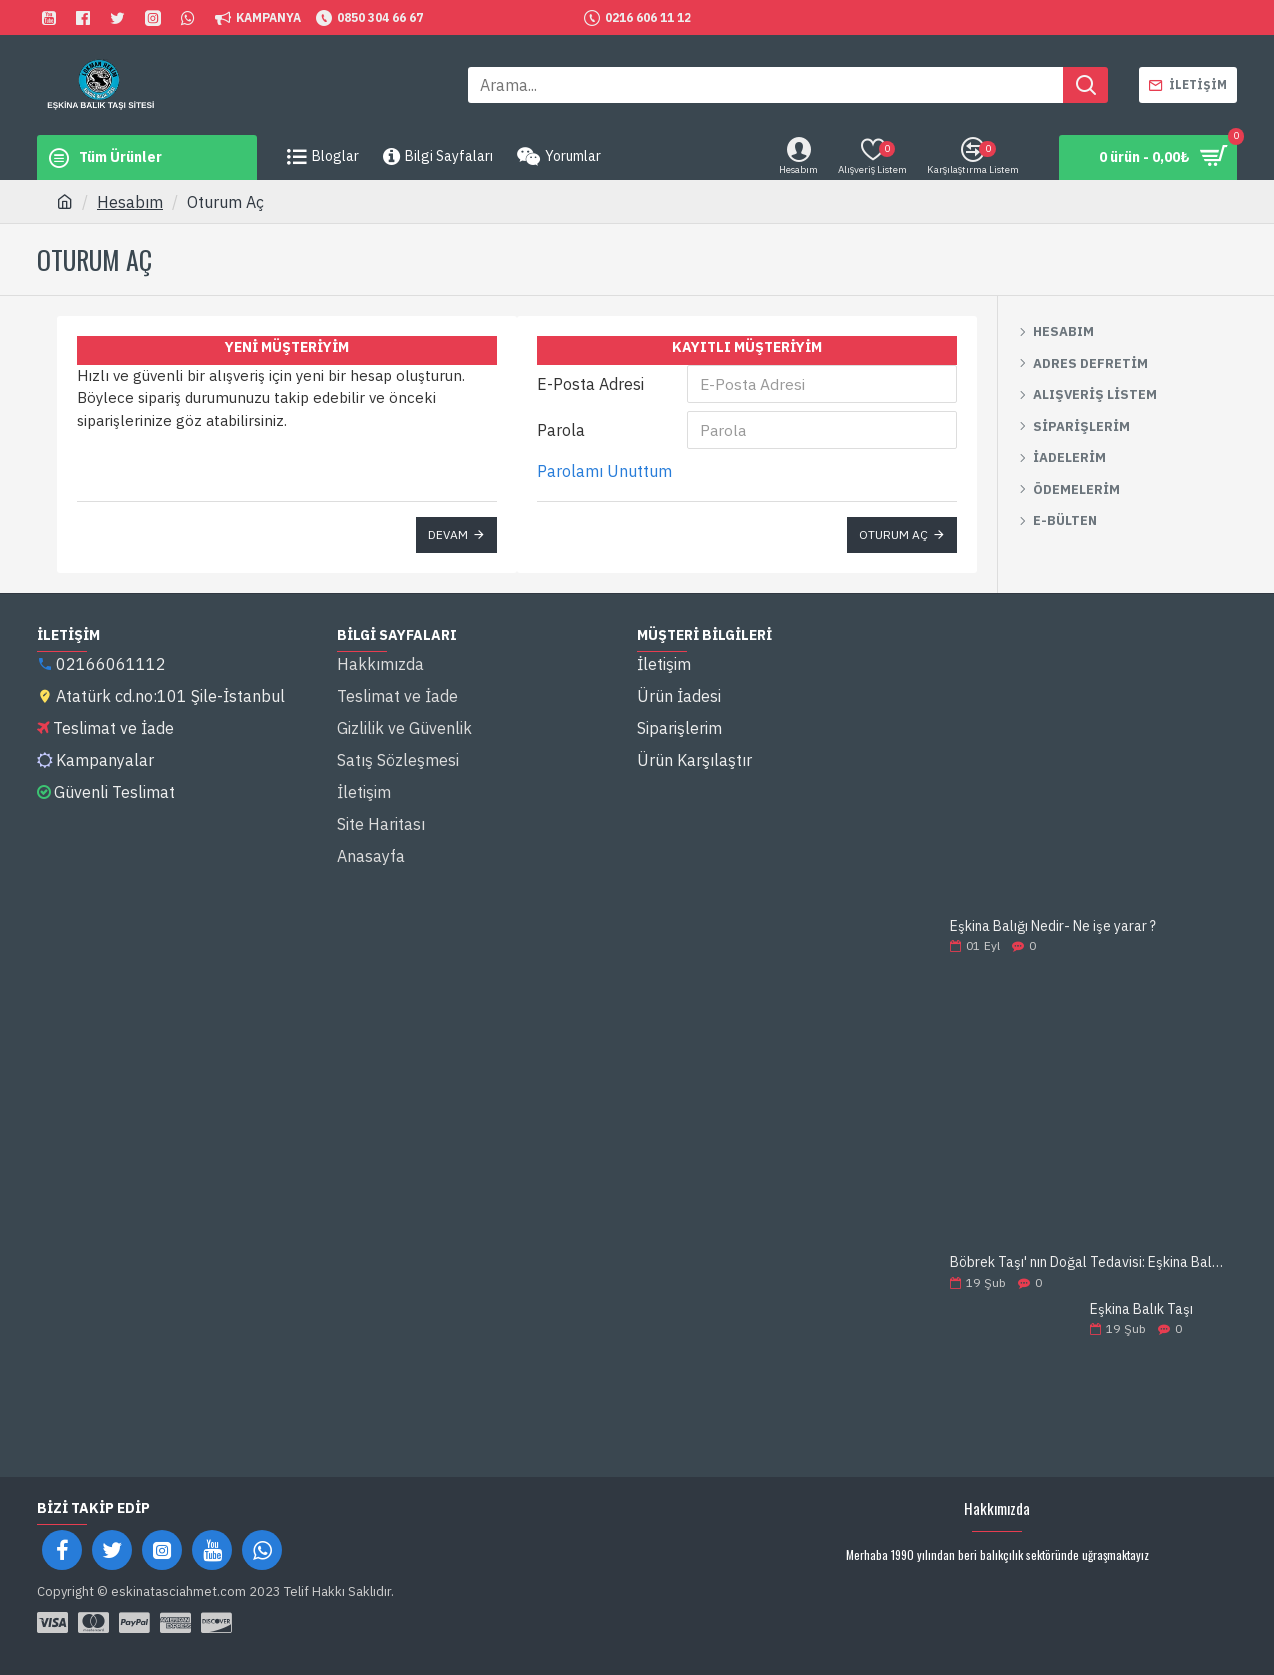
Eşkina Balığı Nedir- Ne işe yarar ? (1053, 926)
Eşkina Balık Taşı (1141, 1309)
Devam (448, 534)
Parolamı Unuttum (604, 471)
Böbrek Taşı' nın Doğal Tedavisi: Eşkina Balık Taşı (1087, 1262)
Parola (561, 430)
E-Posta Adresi (590, 384)
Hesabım (130, 202)
